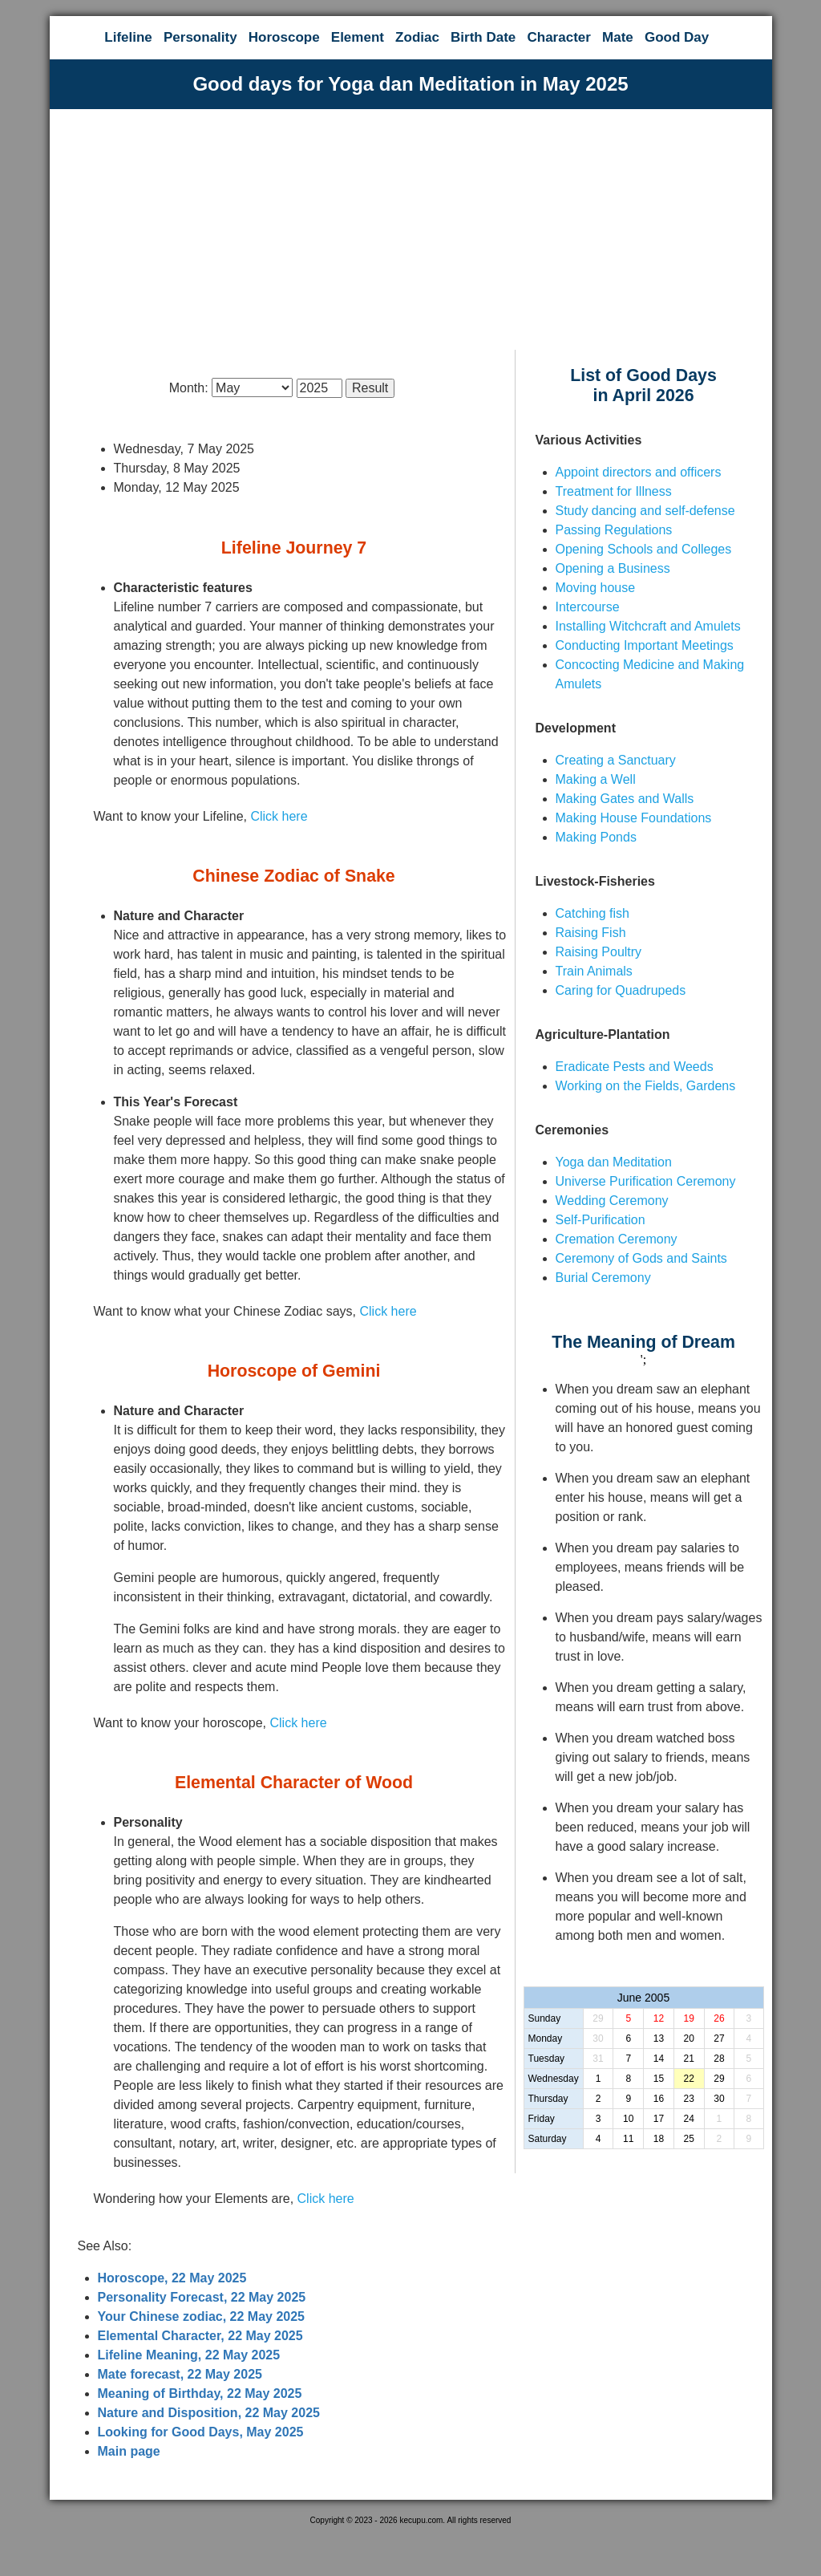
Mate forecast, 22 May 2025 (180, 2374)
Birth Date (483, 37)
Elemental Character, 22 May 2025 (200, 2336)
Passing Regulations (614, 530)
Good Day (677, 37)
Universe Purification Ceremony (646, 1181)
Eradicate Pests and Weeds (635, 1066)
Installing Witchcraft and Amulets (648, 626)
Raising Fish (591, 932)
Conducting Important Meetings (645, 645)
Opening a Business (613, 568)
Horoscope (284, 37)
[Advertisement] (411, 229)
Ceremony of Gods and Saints (641, 1258)
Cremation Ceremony (616, 1239)
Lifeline (128, 37)
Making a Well (596, 779)
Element (357, 37)
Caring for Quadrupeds (621, 990)
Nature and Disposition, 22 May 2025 (209, 2413)
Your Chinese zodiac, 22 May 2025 (201, 2316)
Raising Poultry (599, 952)
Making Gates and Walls (625, 798)
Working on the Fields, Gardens (646, 1086)
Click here (278, 816)
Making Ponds (596, 837)
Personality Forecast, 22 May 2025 (202, 2297)
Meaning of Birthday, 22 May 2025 (200, 2393)
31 (597, 2058)
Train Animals (594, 971)
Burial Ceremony (603, 1277)
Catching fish (593, 913)
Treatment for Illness (614, 491)
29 (597, 2018)
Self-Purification (600, 1220)
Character (558, 37)
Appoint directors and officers (639, 472)
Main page (129, 2451)
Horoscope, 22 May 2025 (172, 2278)
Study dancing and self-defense (645, 510)
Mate (617, 37)
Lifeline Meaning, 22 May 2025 (189, 2355)
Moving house (596, 587)
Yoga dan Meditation (614, 1162)
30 (597, 2038)
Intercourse (588, 607)
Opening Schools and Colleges (644, 549)
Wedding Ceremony (612, 1200)
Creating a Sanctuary (616, 760)
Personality (200, 37)
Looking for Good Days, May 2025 (201, 2432)
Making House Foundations (634, 818)
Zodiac (417, 37)
